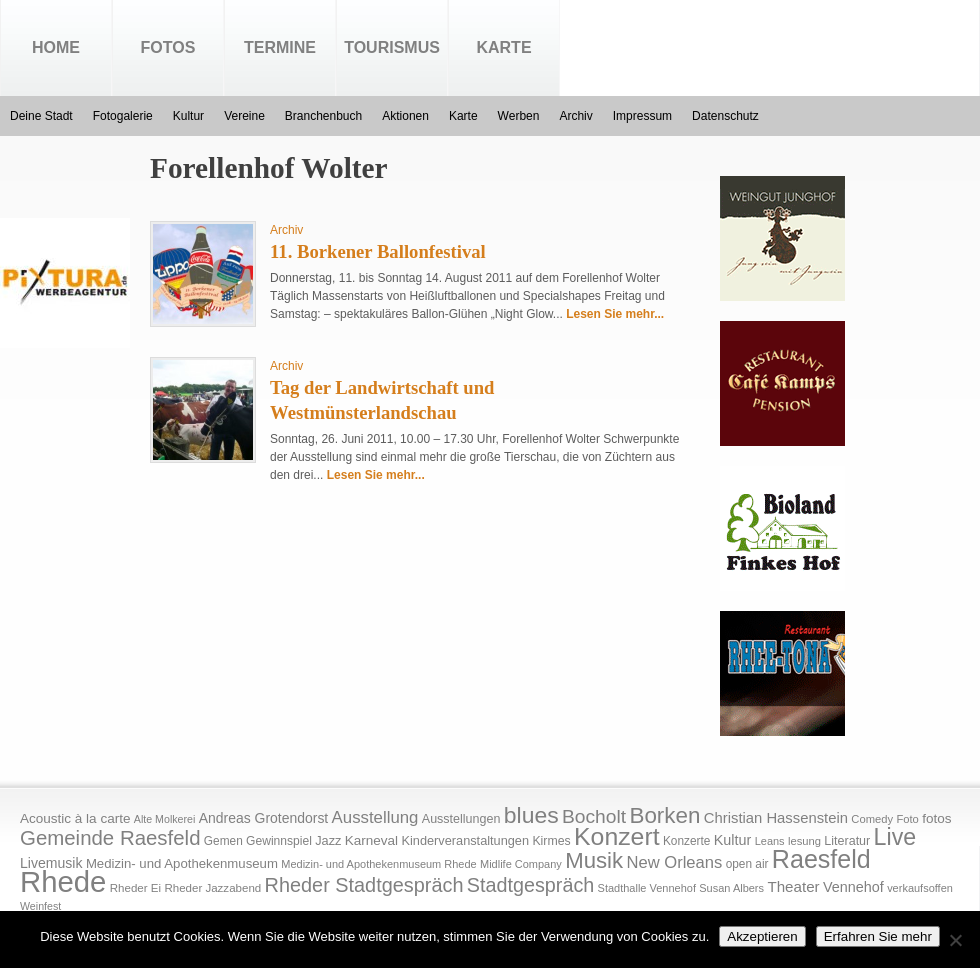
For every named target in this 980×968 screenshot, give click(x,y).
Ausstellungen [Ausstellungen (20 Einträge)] (461, 819)
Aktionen (405, 116)
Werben (519, 116)
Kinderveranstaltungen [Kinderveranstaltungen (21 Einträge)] (465, 840)
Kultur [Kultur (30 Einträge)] (733, 840)
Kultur (188, 116)
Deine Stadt (41, 116)
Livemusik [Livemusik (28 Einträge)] (51, 863)
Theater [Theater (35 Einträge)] (793, 886)
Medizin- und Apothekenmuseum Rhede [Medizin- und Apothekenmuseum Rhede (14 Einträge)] (378, 864)
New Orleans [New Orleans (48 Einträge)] (674, 862)
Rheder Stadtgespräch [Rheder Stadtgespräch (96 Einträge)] (364, 885)
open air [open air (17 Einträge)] (747, 864)
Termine (280, 47)
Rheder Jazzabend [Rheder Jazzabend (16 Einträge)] (212, 888)
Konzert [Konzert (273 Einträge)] (617, 836)
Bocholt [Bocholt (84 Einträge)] (594, 816)
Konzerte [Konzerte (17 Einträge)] (686, 841)
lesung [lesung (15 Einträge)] (804, 841)
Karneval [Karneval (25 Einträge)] (371, 840)
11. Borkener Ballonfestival (378, 251)
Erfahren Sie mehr (878, 936)
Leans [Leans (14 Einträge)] (770, 841)
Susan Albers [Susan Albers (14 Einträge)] (731, 888)
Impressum (642, 116)
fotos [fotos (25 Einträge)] (936, 818)
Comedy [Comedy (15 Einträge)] (872, 819)
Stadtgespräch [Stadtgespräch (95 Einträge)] (530, 885)
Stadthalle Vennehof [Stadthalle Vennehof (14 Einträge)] (647, 888)
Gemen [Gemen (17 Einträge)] (223, 841)
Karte (503, 47)
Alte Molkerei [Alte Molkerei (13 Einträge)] (165, 819)
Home (56, 47)
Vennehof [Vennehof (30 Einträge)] (853, 887)
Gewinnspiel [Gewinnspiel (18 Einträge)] (279, 841)
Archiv (575, 116)
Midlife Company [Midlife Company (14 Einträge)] (521, 864)
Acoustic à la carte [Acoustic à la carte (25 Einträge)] (75, 818)
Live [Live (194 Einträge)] (895, 837)
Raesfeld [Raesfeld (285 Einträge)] (821, 859)
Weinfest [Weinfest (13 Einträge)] (40, 906)
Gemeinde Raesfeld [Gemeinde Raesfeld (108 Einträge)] (110, 838)
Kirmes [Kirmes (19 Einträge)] (551, 841)
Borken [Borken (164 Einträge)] (664, 815)
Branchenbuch (323, 116)
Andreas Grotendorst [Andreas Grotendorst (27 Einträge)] (264, 818)
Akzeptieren (762, 936)
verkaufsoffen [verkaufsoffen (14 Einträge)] (920, 888)
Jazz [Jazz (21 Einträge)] (328, 840)
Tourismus (392, 47)
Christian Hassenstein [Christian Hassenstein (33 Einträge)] (776, 818)
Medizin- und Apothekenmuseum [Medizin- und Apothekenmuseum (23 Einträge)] (182, 863)
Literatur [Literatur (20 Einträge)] (847, 841)
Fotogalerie (123, 116)
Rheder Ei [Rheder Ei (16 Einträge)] (135, 888)
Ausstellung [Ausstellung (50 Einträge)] (375, 817)
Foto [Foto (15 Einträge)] (907, 819)
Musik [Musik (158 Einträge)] (594, 860)
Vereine (244, 116)
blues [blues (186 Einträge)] (531, 815)
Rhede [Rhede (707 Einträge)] (63, 881)
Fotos (168, 47)
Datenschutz (725, 116)
